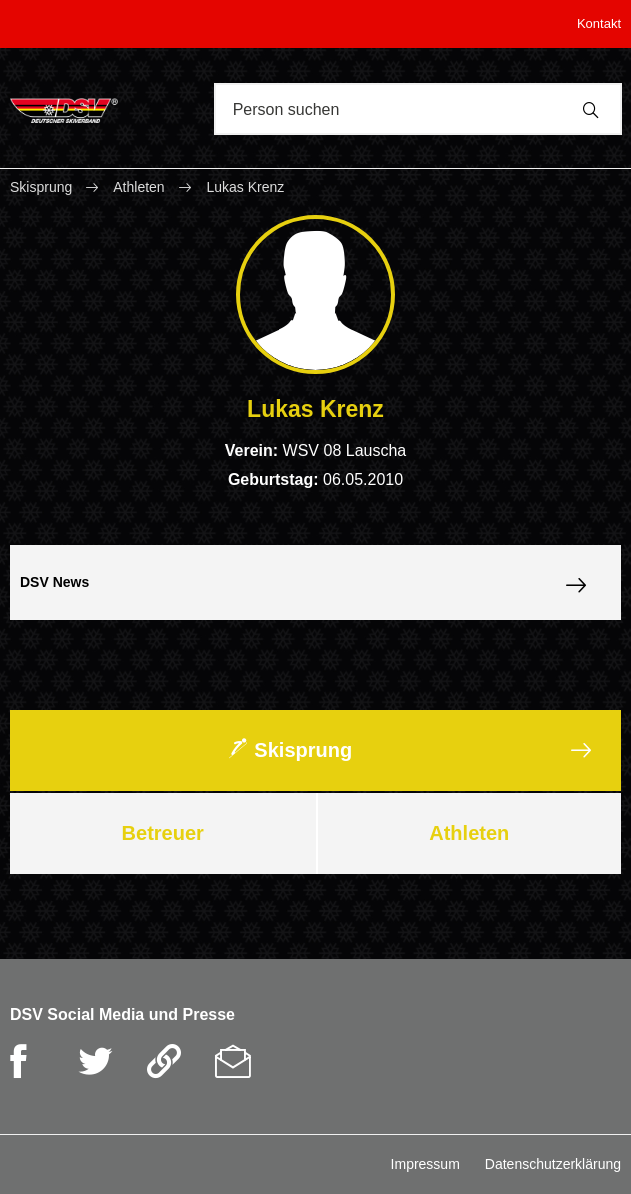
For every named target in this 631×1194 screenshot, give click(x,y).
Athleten (138, 187)
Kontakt (599, 23)
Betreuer (163, 833)
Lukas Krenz (245, 187)
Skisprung (43, 187)
